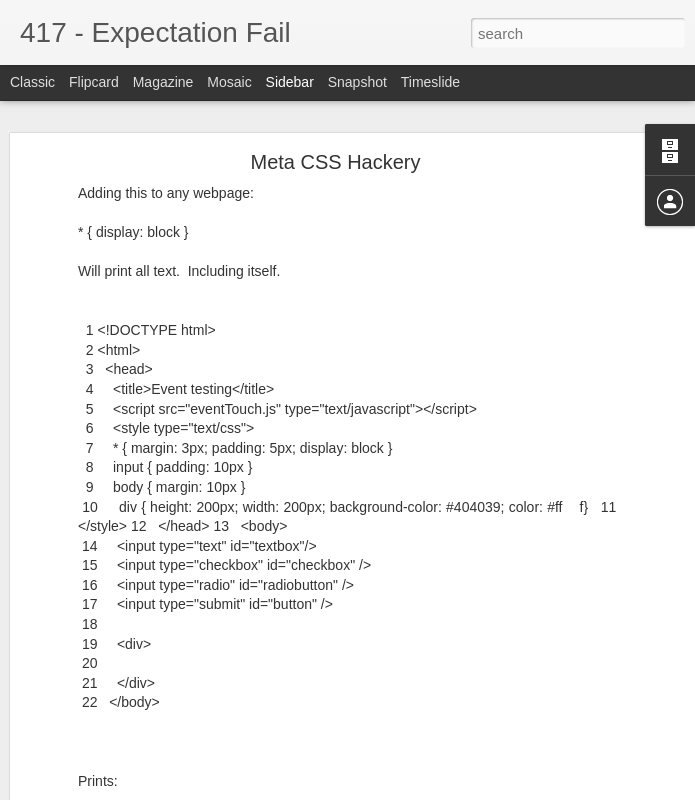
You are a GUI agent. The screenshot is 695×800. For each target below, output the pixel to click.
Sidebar (290, 82)
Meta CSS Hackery (335, 162)
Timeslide (430, 82)
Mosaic (229, 82)
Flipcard (94, 82)
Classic (32, 82)
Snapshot (357, 82)
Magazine (163, 82)
